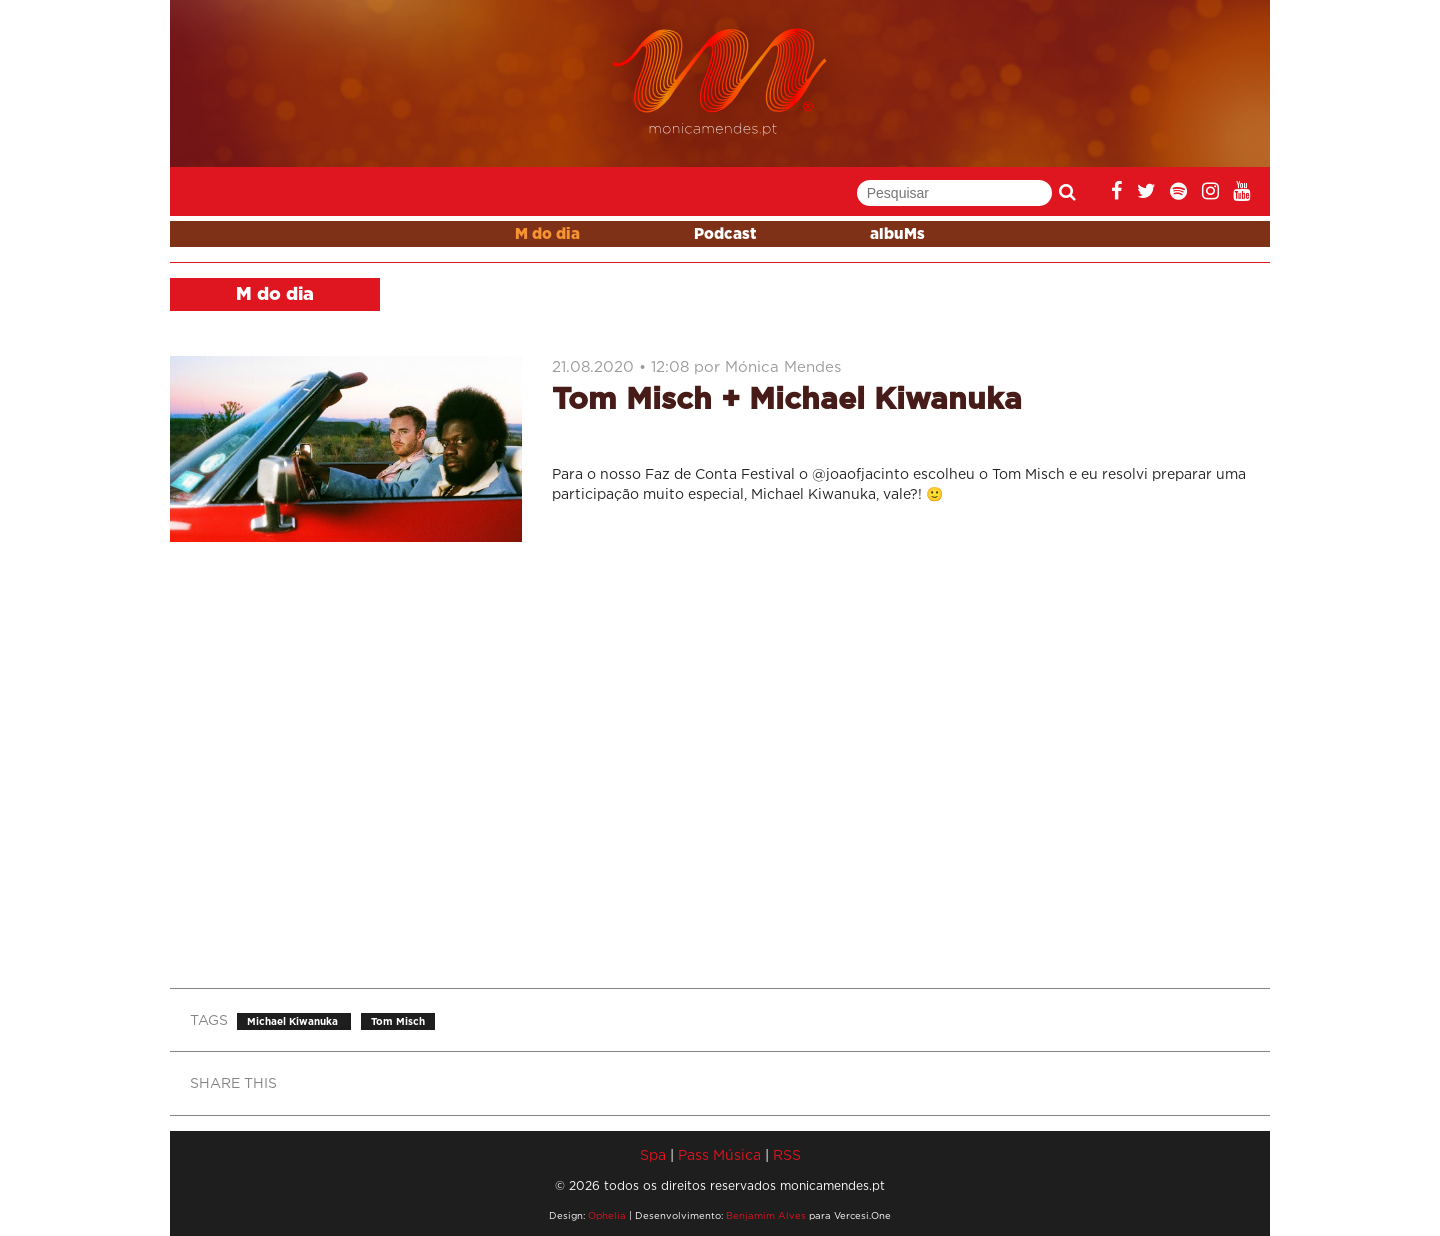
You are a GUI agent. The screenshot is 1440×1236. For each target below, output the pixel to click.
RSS (787, 1154)
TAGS (209, 1019)
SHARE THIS (233, 1082)
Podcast (725, 234)
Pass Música (719, 1154)
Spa (653, 1154)
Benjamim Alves (766, 1215)
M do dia (547, 234)
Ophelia (607, 1215)
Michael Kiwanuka (294, 1021)
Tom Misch (398, 1021)
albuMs (897, 234)
